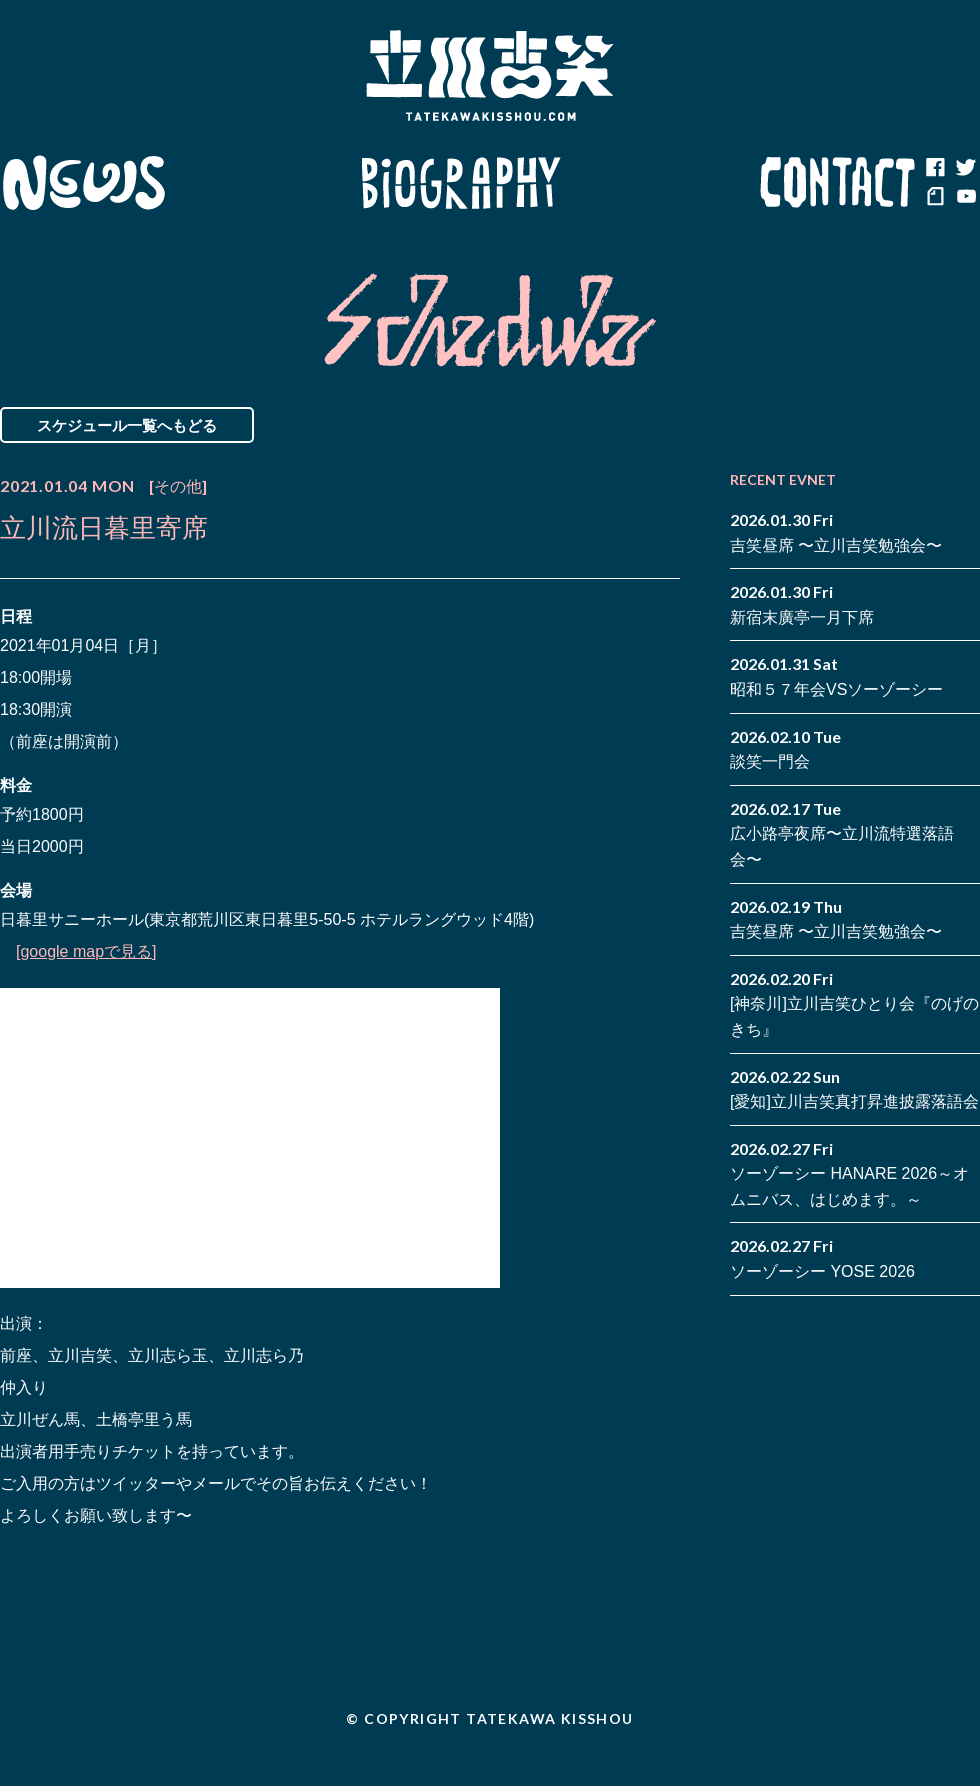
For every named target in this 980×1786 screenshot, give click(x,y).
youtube (965, 198)
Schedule (262, 183)
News (83, 183)
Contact (838, 183)
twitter (965, 168)
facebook (935, 168)
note (935, 198)
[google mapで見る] (86, 951)
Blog (660, 183)
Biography (461, 183)
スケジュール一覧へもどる (127, 425)
